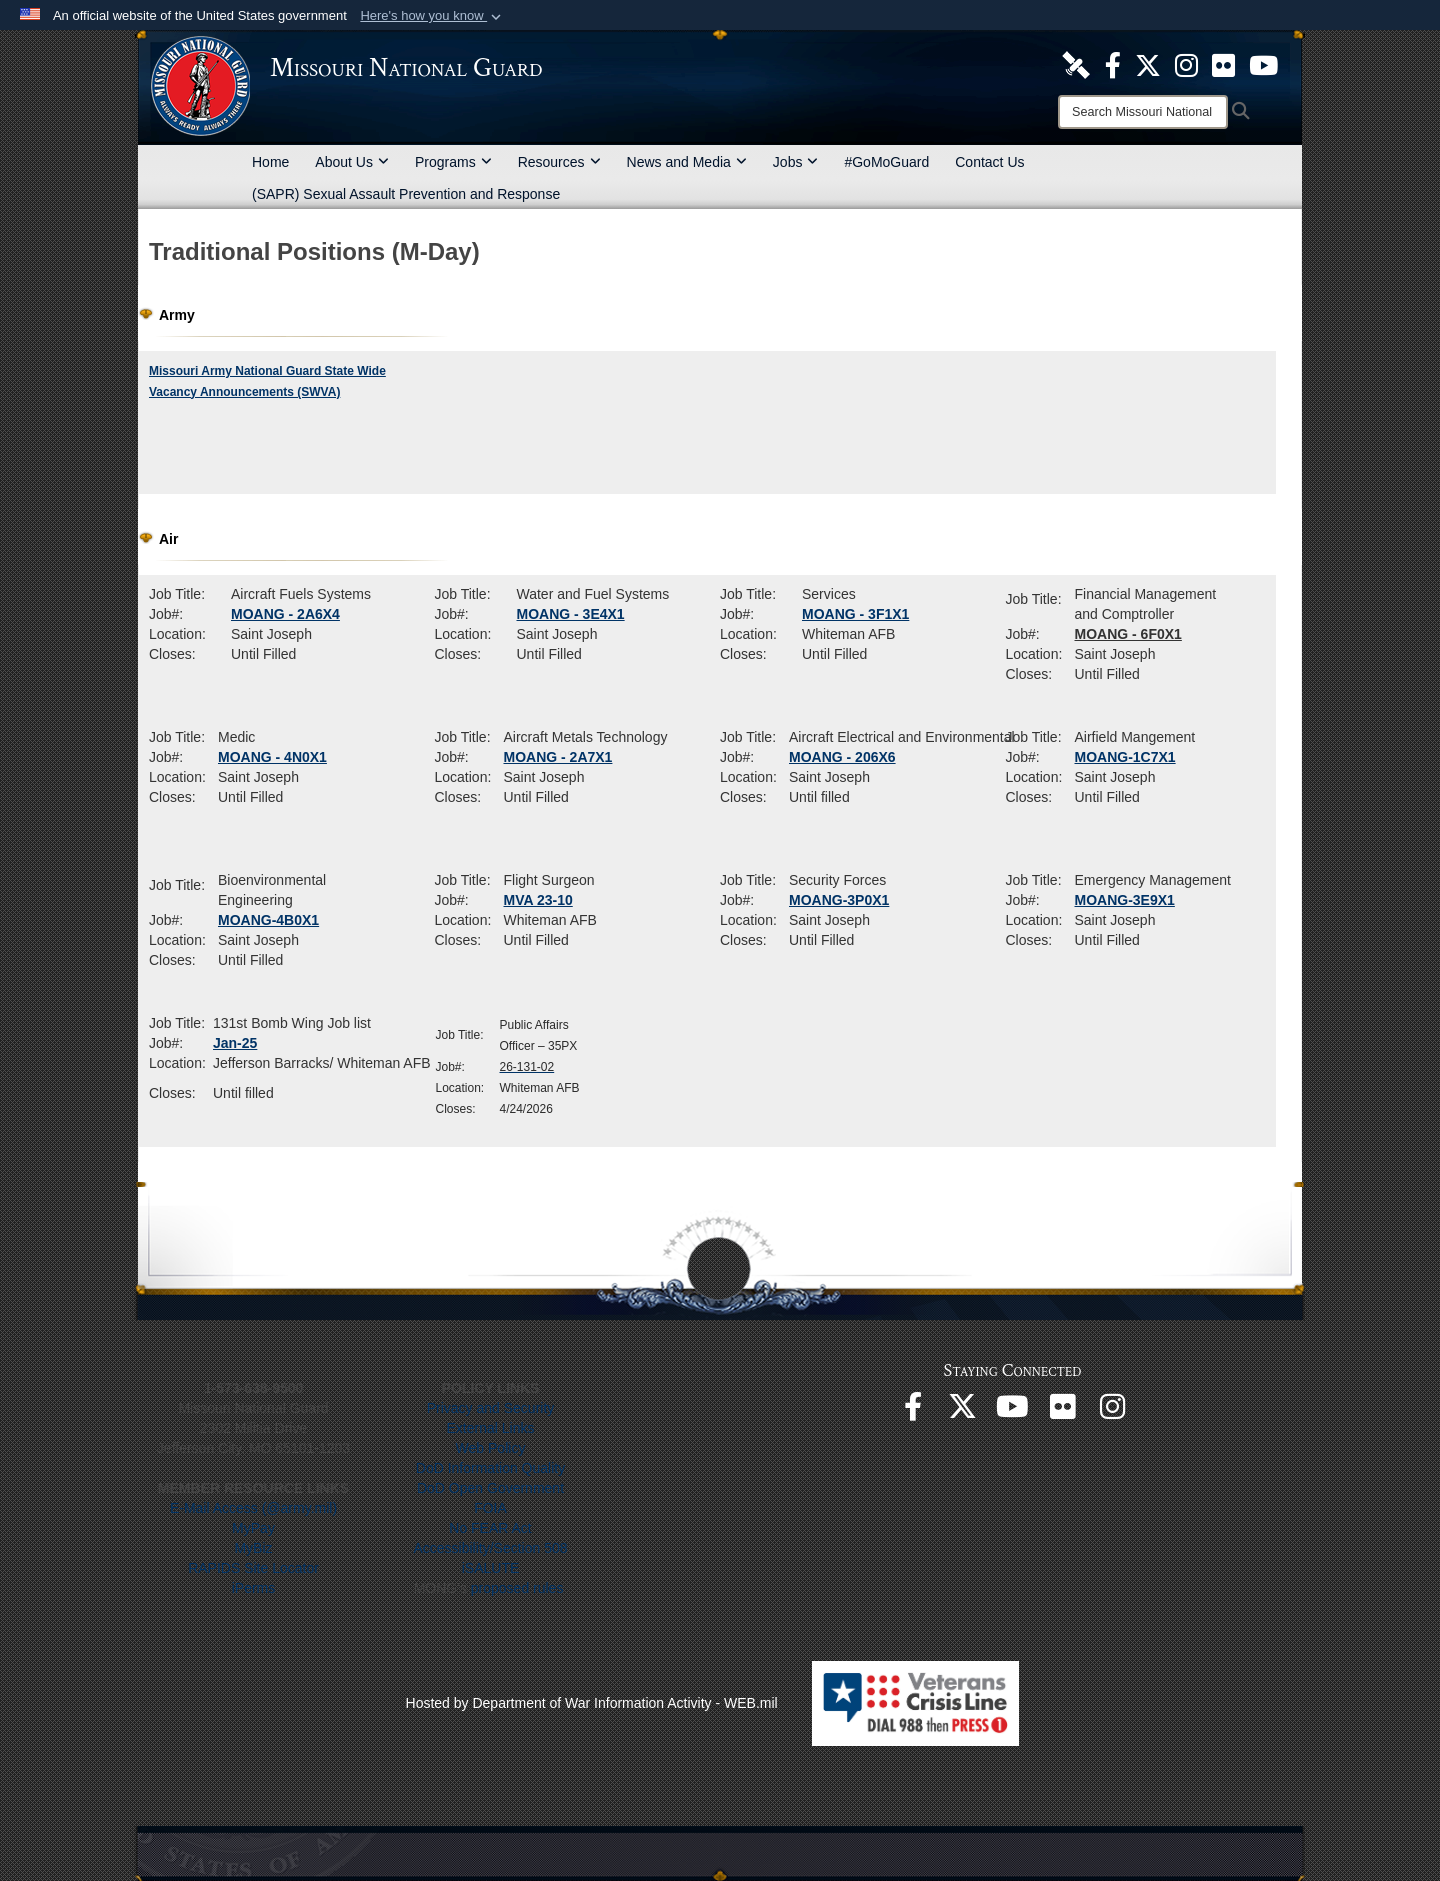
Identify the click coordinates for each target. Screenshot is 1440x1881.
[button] (432, 16)
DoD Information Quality (490, 1468)
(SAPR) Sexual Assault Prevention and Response (406, 194)
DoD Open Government (490, 1488)
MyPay (253, 1528)
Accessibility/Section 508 (490, 1548)
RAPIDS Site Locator (253, 1568)
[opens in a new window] (1076, 64)
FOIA (490, 1508)
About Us (352, 162)
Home (270, 162)
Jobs (796, 162)
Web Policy (491, 1448)
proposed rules (517, 1588)
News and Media (687, 162)
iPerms (254, 1588)
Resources (559, 162)
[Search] (1143, 112)
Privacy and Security (491, 1408)
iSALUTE (491, 1568)
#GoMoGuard (886, 162)
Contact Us (989, 162)
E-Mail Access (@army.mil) (253, 1508)
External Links (491, 1428)
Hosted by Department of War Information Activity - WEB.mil (592, 1703)
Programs (453, 162)
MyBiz (253, 1548)
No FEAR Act (490, 1528)
